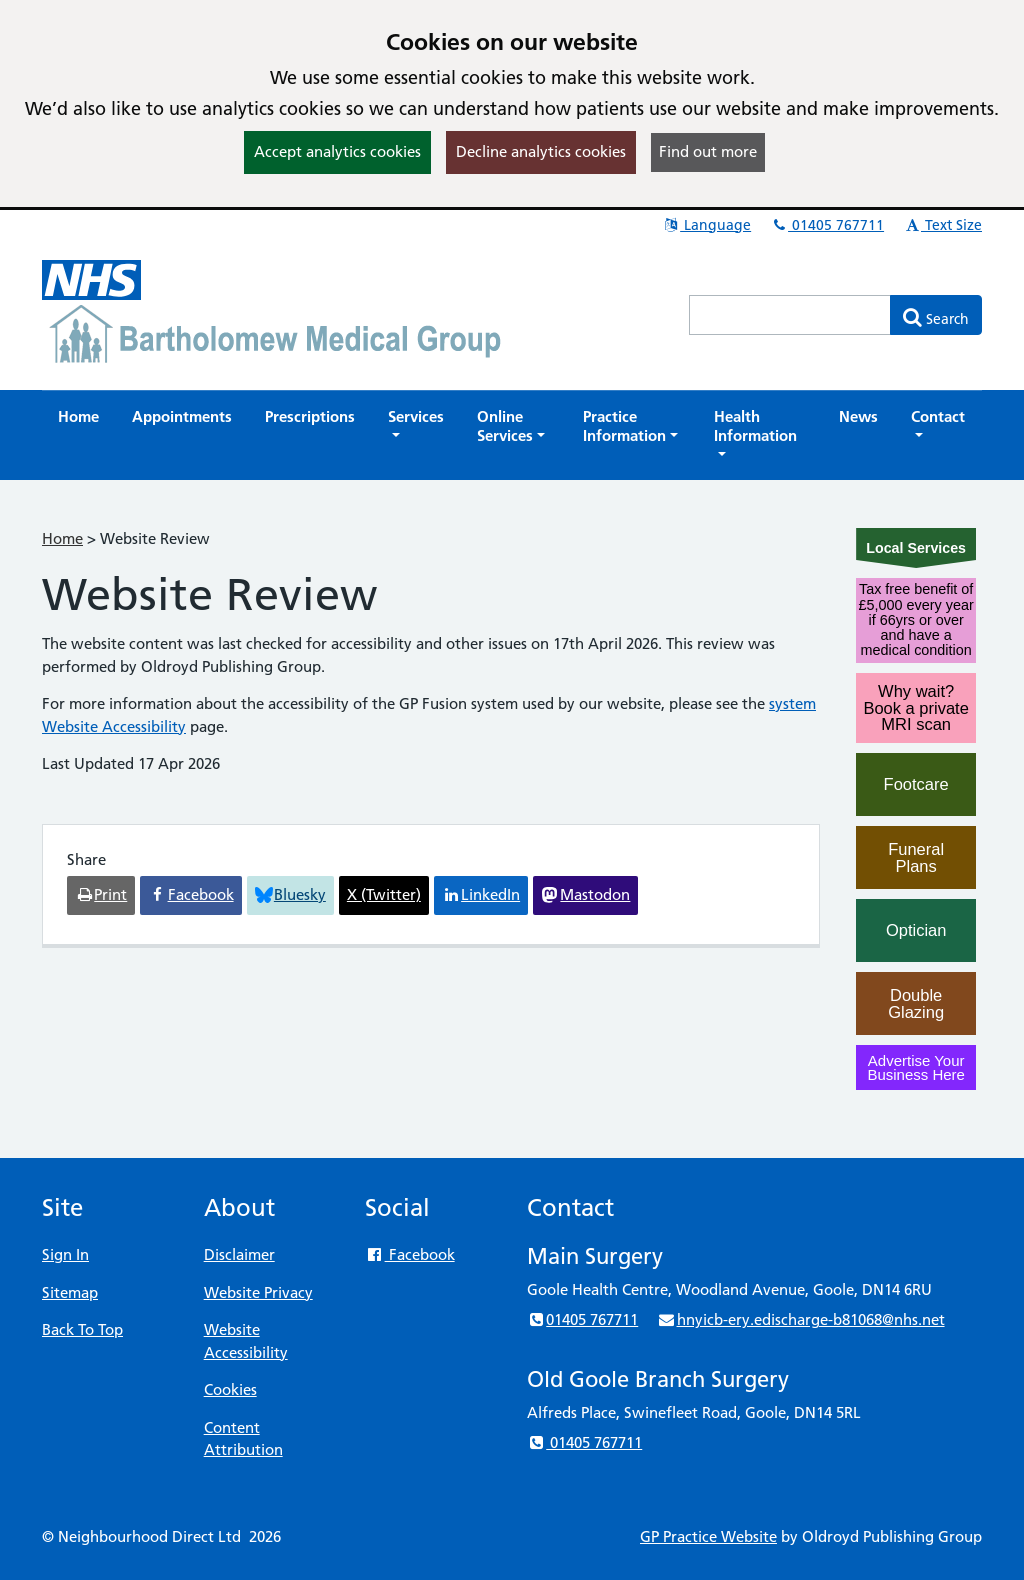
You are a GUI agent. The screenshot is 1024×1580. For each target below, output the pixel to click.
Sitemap (70, 1292)
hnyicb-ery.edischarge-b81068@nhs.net (800, 1319)
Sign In (65, 1254)
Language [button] (706, 225)
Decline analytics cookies (541, 151)
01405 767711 (827, 225)
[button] (416, 426)
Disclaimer (239, 1254)
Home (62, 538)
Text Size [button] (942, 225)
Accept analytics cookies (337, 151)
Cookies (230, 1389)
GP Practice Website (708, 1536)
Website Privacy (258, 1292)
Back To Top (82, 1329)
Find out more (708, 151)
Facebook (409, 1254)
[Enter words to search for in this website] (790, 315)
